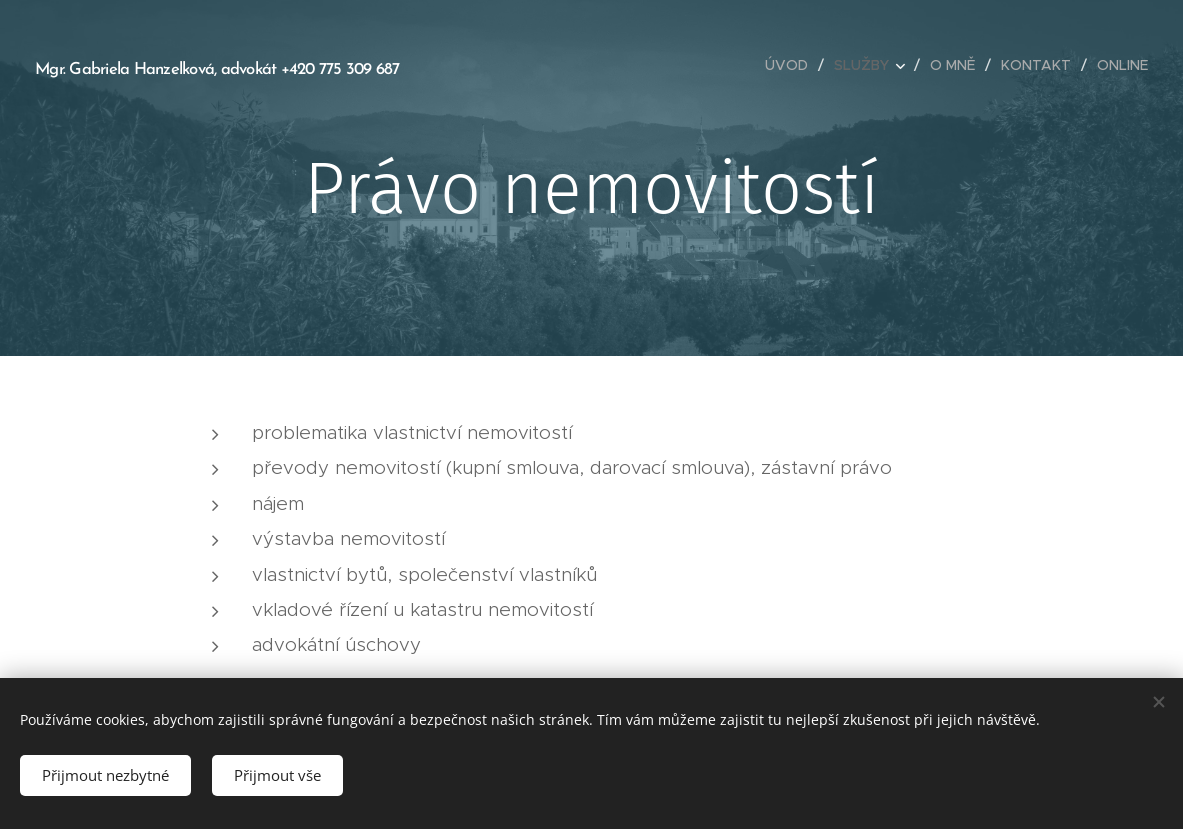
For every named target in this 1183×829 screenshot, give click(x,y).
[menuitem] (792, 65)
